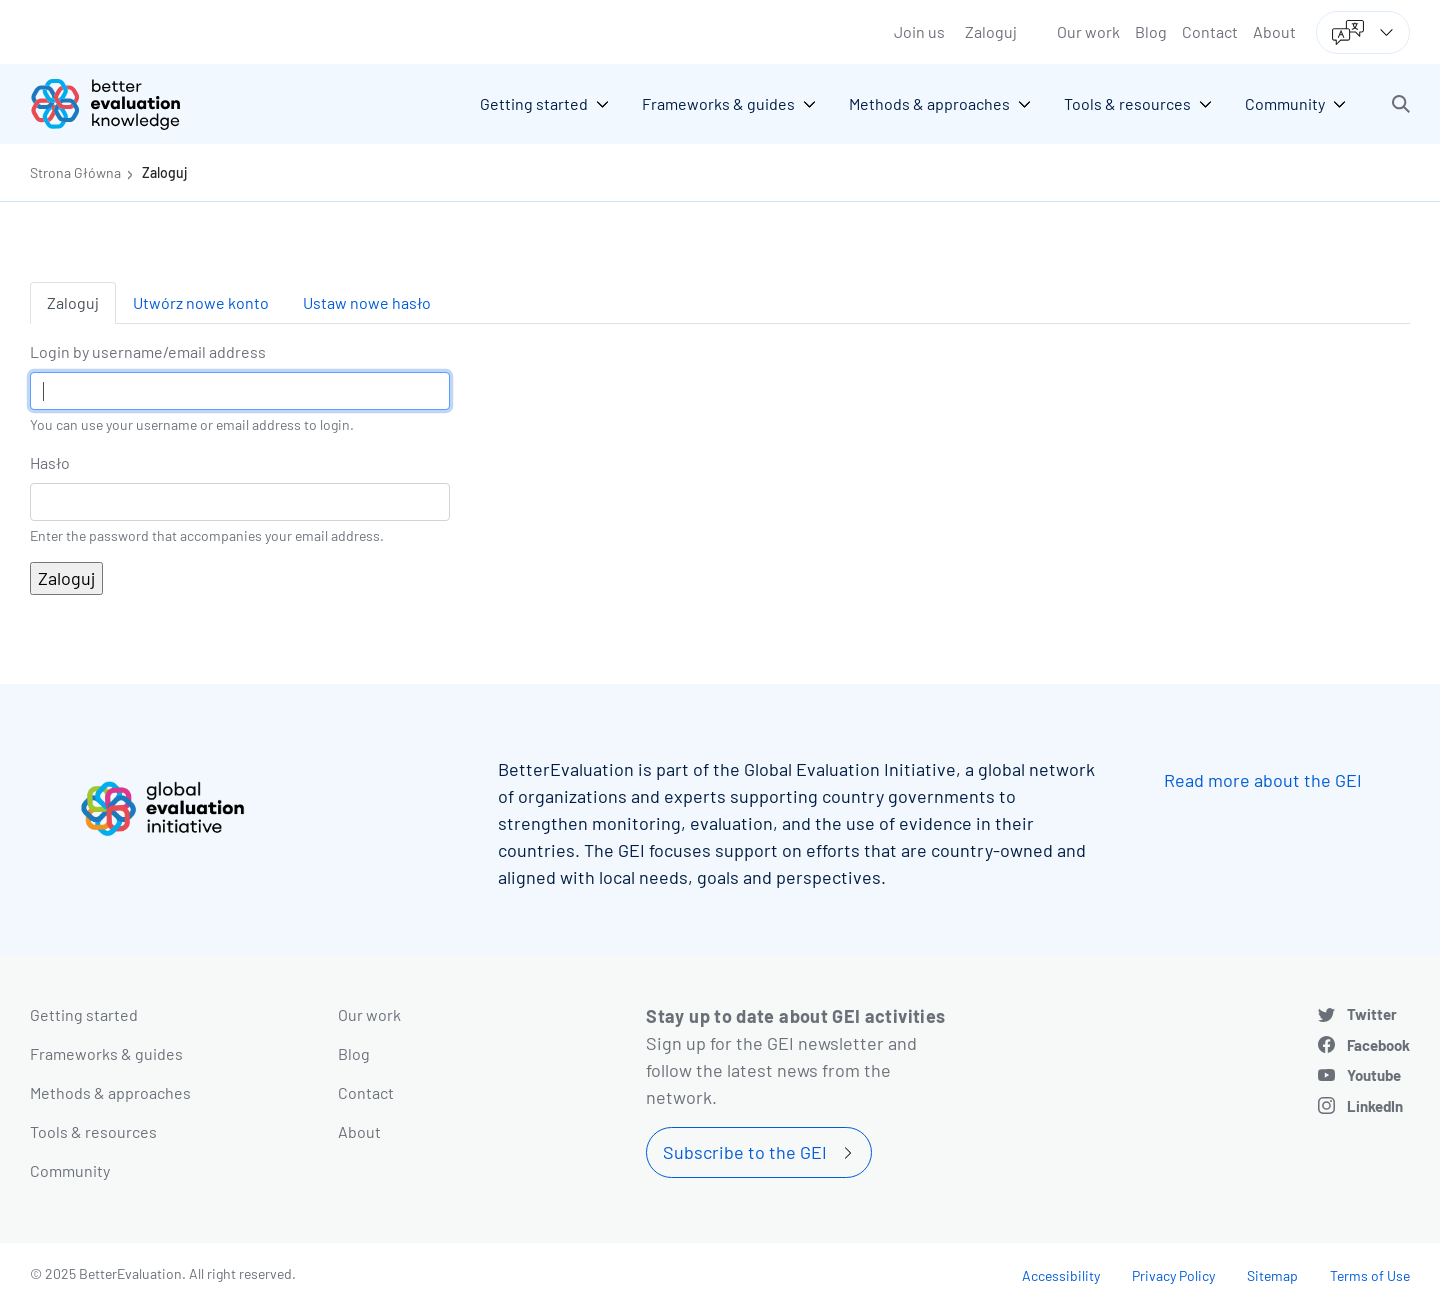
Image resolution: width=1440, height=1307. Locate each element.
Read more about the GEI (1263, 780)
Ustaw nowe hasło (367, 302)
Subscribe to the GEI (745, 1152)
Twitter (1372, 1014)
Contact (1210, 31)
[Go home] (120, 104)
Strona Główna (75, 172)
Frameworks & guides (106, 1053)
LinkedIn (1375, 1106)
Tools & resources (93, 1131)
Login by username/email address (148, 351)
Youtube (1374, 1075)
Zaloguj (991, 31)
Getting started (84, 1014)
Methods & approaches (110, 1092)
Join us (919, 31)
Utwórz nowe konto (201, 302)
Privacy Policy (1173, 1275)
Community (70, 1170)
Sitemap (1272, 1275)
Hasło (50, 462)
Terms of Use (1370, 1275)
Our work (1088, 31)
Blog (1151, 31)
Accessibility (1061, 1275)
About (1274, 31)
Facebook (1378, 1045)
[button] (1401, 104)
